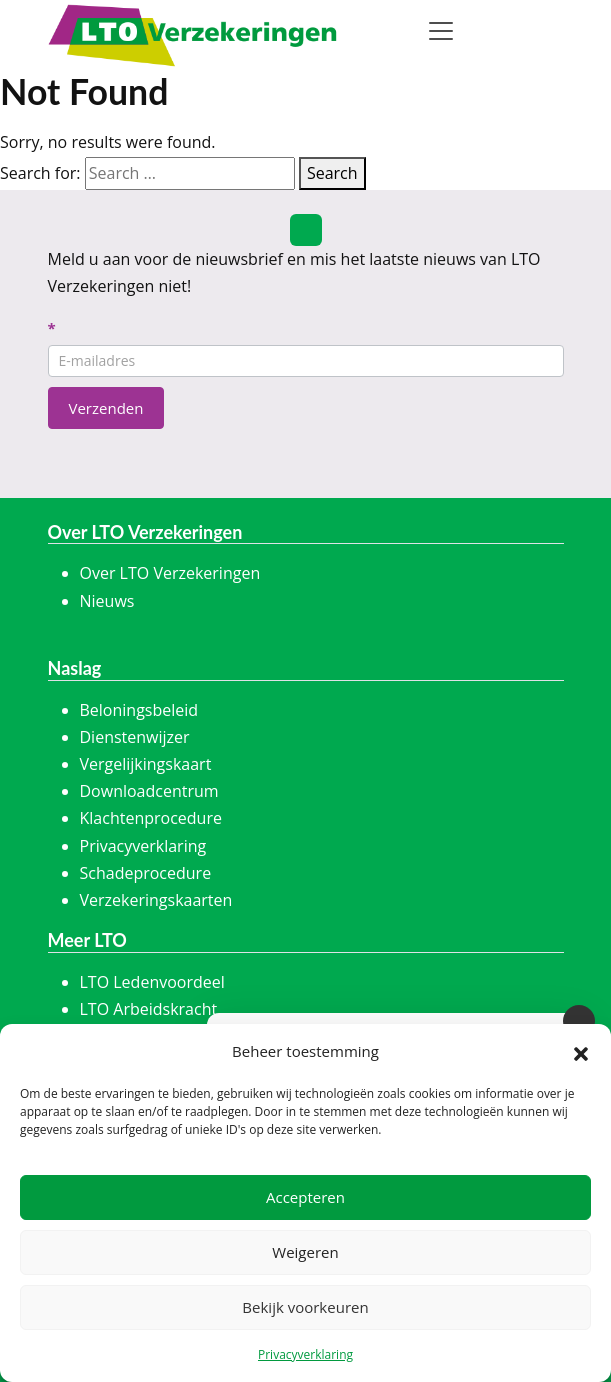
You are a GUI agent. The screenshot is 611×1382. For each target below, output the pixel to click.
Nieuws (107, 601)
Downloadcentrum (149, 791)
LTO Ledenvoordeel (152, 982)
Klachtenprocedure (151, 818)
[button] (581, 1052)
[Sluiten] (579, 1021)
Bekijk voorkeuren (305, 1307)
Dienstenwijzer (135, 737)
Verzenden (106, 408)
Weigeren (305, 1252)
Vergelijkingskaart (146, 764)
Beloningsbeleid (139, 710)
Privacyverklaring (305, 1354)
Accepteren (305, 1197)
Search (332, 173)
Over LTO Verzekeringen (170, 573)
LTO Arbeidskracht (149, 1009)
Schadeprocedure (146, 873)
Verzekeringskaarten (156, 900)
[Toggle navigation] (441, 31)
